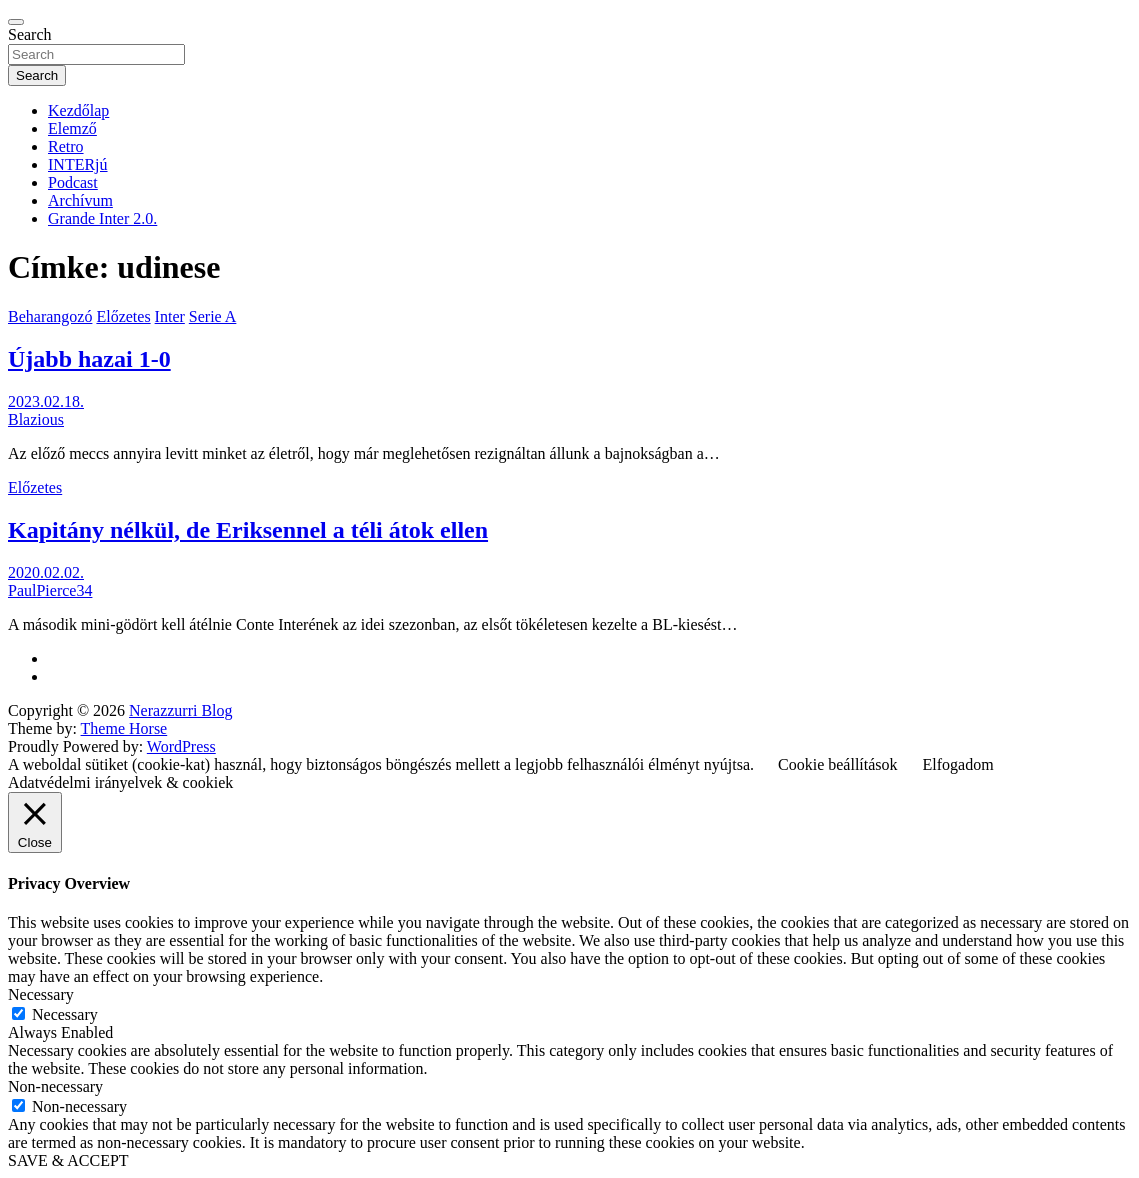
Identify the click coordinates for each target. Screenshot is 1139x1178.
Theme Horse (124, 728)
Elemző (72, 128)
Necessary (65, 1014)
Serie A (213, 316)
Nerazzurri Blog (181, 710)
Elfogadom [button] (958, 764)
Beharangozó (50, 316)
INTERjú (78, 164)
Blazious (36, 419)
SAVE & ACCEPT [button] (68, 1160)
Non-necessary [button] (55, 1086)
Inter (170, 316)
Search (30, 34)
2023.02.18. (46, 401)
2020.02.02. (46, 572)
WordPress (181, 746)
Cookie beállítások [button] (838, 764)
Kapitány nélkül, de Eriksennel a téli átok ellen (248, 530)
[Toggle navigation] (16, 22)
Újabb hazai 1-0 (89, 359)
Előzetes (123, 316)
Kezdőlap (78, 110)
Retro (66, 146)
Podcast (73, 182)
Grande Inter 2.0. (102, 218)
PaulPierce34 (50, 590)
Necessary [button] (41, 994)
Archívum (80, 200)
